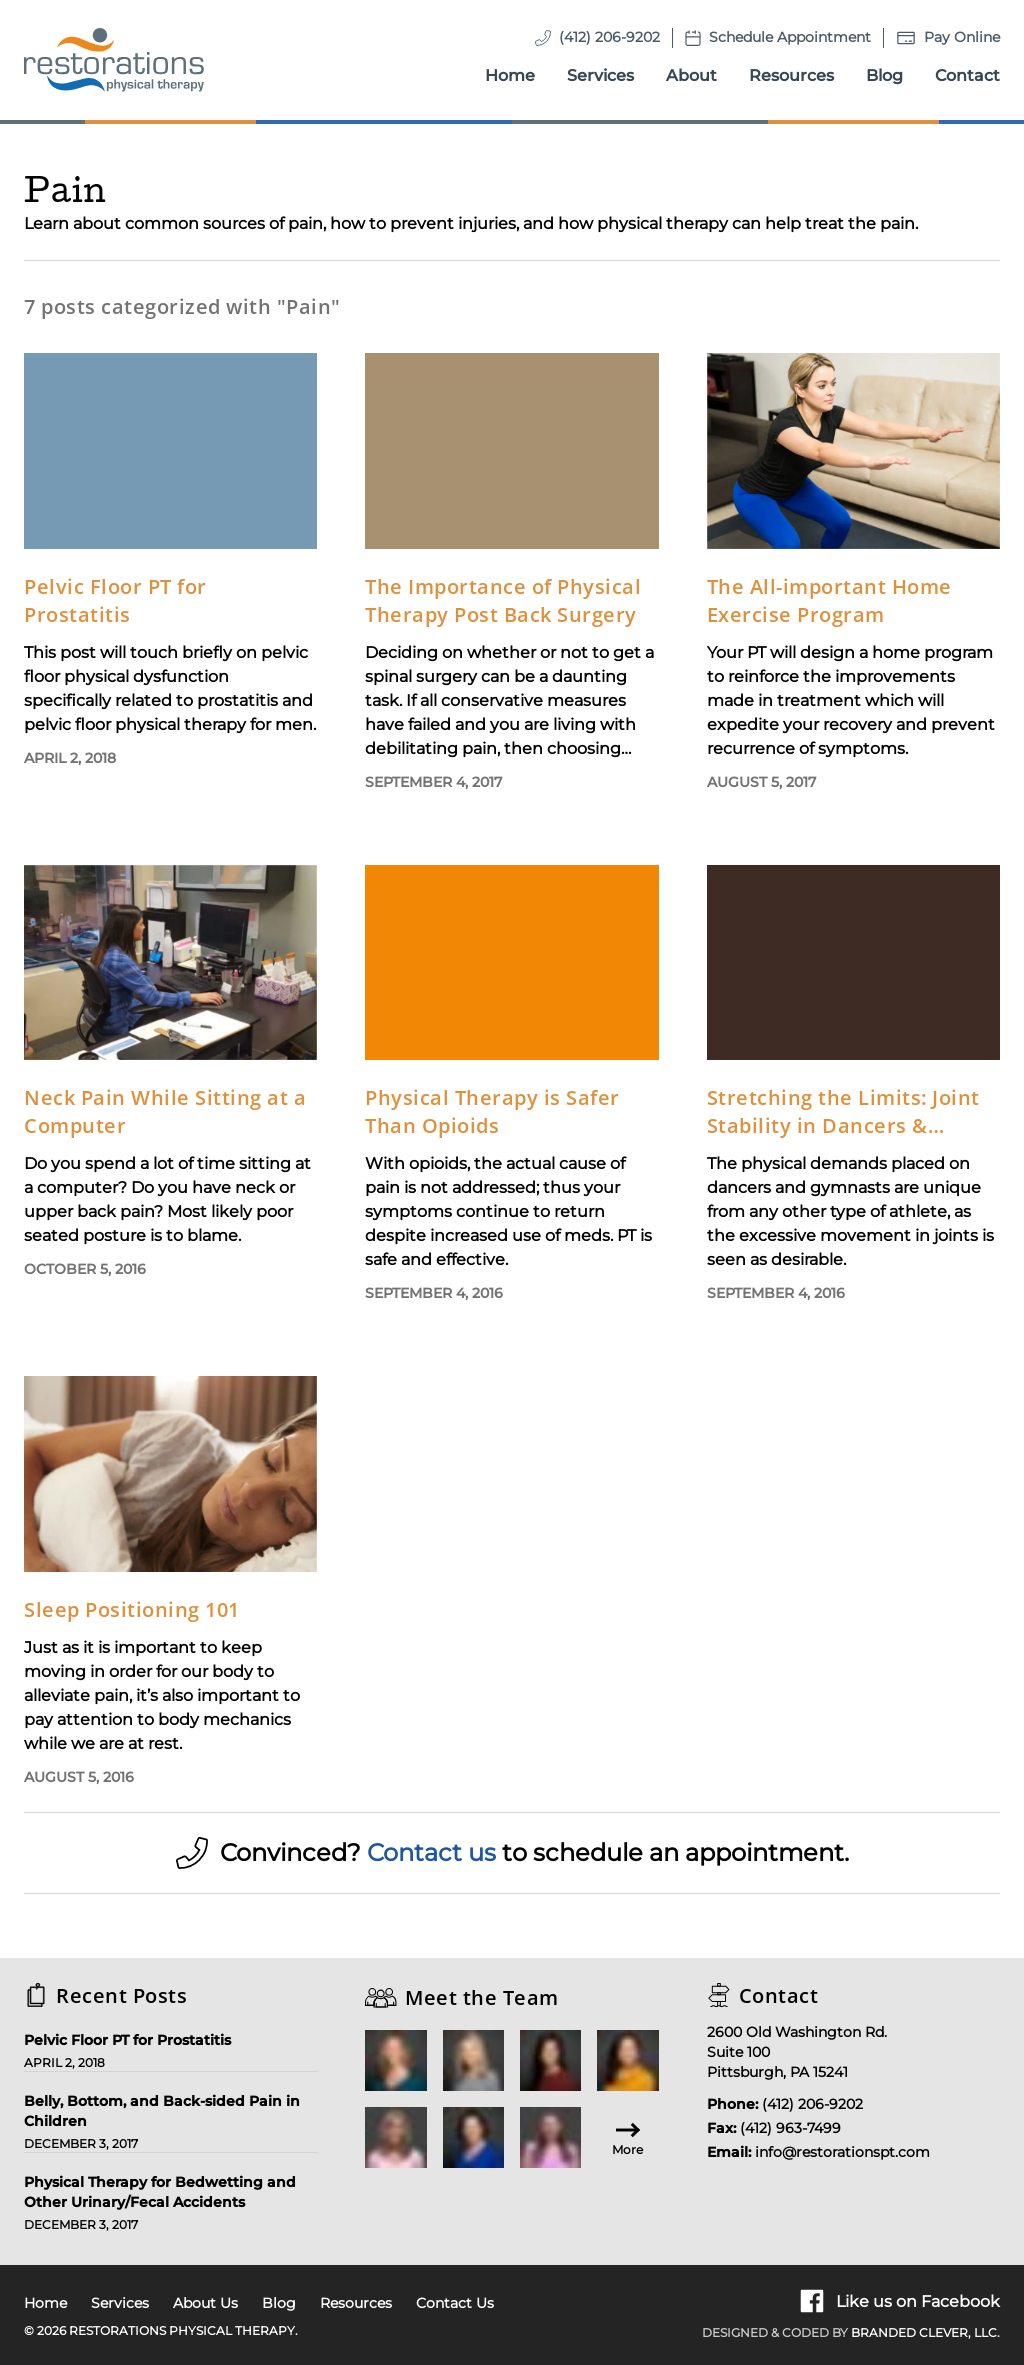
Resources (791, 75)
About (691, 75)
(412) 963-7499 (790, 2128)
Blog (884, 75)
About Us (205, 2303)
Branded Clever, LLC (924, 2332)
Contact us (431, 1852)
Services (600, 75)
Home (510, 75)
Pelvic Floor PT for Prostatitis (127, 2040)
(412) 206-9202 (609, 37)
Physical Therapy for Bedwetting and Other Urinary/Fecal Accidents (160, 2192)
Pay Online (962, 37)
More (627, 2137)
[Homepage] (114, 60)
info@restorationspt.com (842, 2152)
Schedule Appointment (790, 37)
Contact (967, 75)
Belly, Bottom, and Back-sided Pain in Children (162, 2111)
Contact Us (455, 2303)
